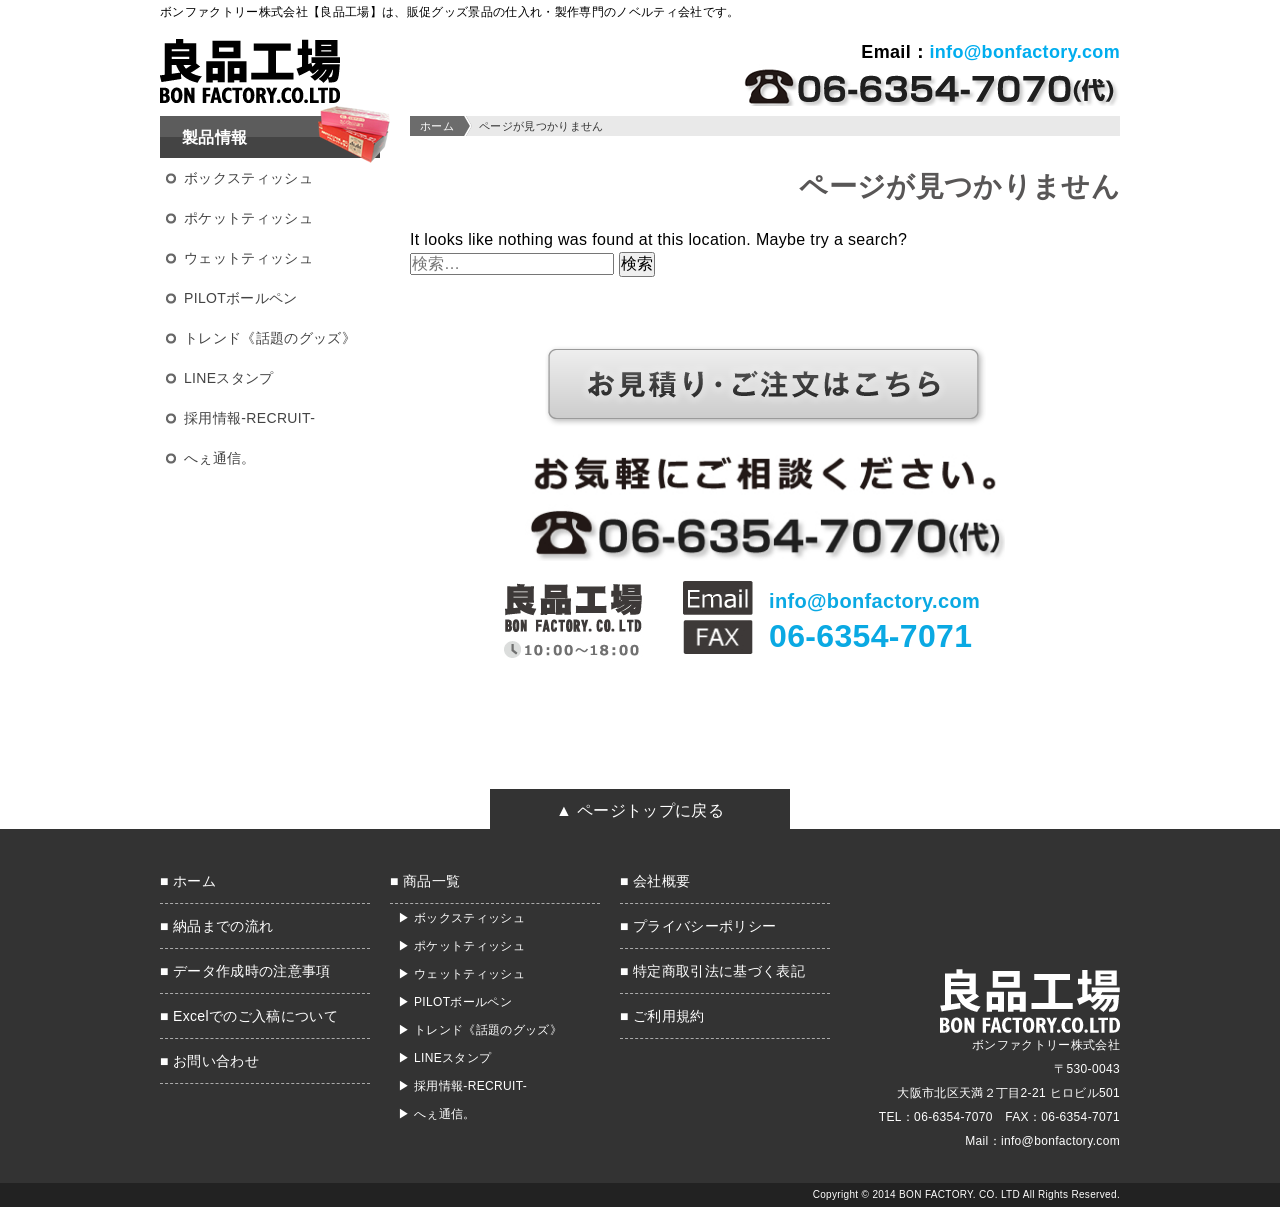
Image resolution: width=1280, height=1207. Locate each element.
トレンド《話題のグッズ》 (270, 338)
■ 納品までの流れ (216, 926)
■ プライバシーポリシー (698, 926)
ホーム (437, 126)
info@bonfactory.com (1024, 52)
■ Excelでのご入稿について (249, 1016)
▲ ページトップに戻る (640, 810)
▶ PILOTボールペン (455, 1002)
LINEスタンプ (229, 378)
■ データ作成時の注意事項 (245, 971)
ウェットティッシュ (248, 258)
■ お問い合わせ (209, 1061)
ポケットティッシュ (248, 218)
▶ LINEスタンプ (444, 1058)
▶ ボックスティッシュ (461, 918)
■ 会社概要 (655, 881)
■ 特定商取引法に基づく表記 (712, 971)
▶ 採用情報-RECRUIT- (462, 1086)
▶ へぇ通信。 (437, 1114)
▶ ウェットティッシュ (461, 974)
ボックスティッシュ (248, 178)
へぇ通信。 (220, 458)
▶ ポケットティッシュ (461, 946)
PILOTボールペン (241, 298)
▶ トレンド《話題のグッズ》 (480, 1030)
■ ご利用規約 (662, 1016)
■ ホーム (188, 881)
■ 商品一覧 (425, 881)
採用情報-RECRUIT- (249, 418)
